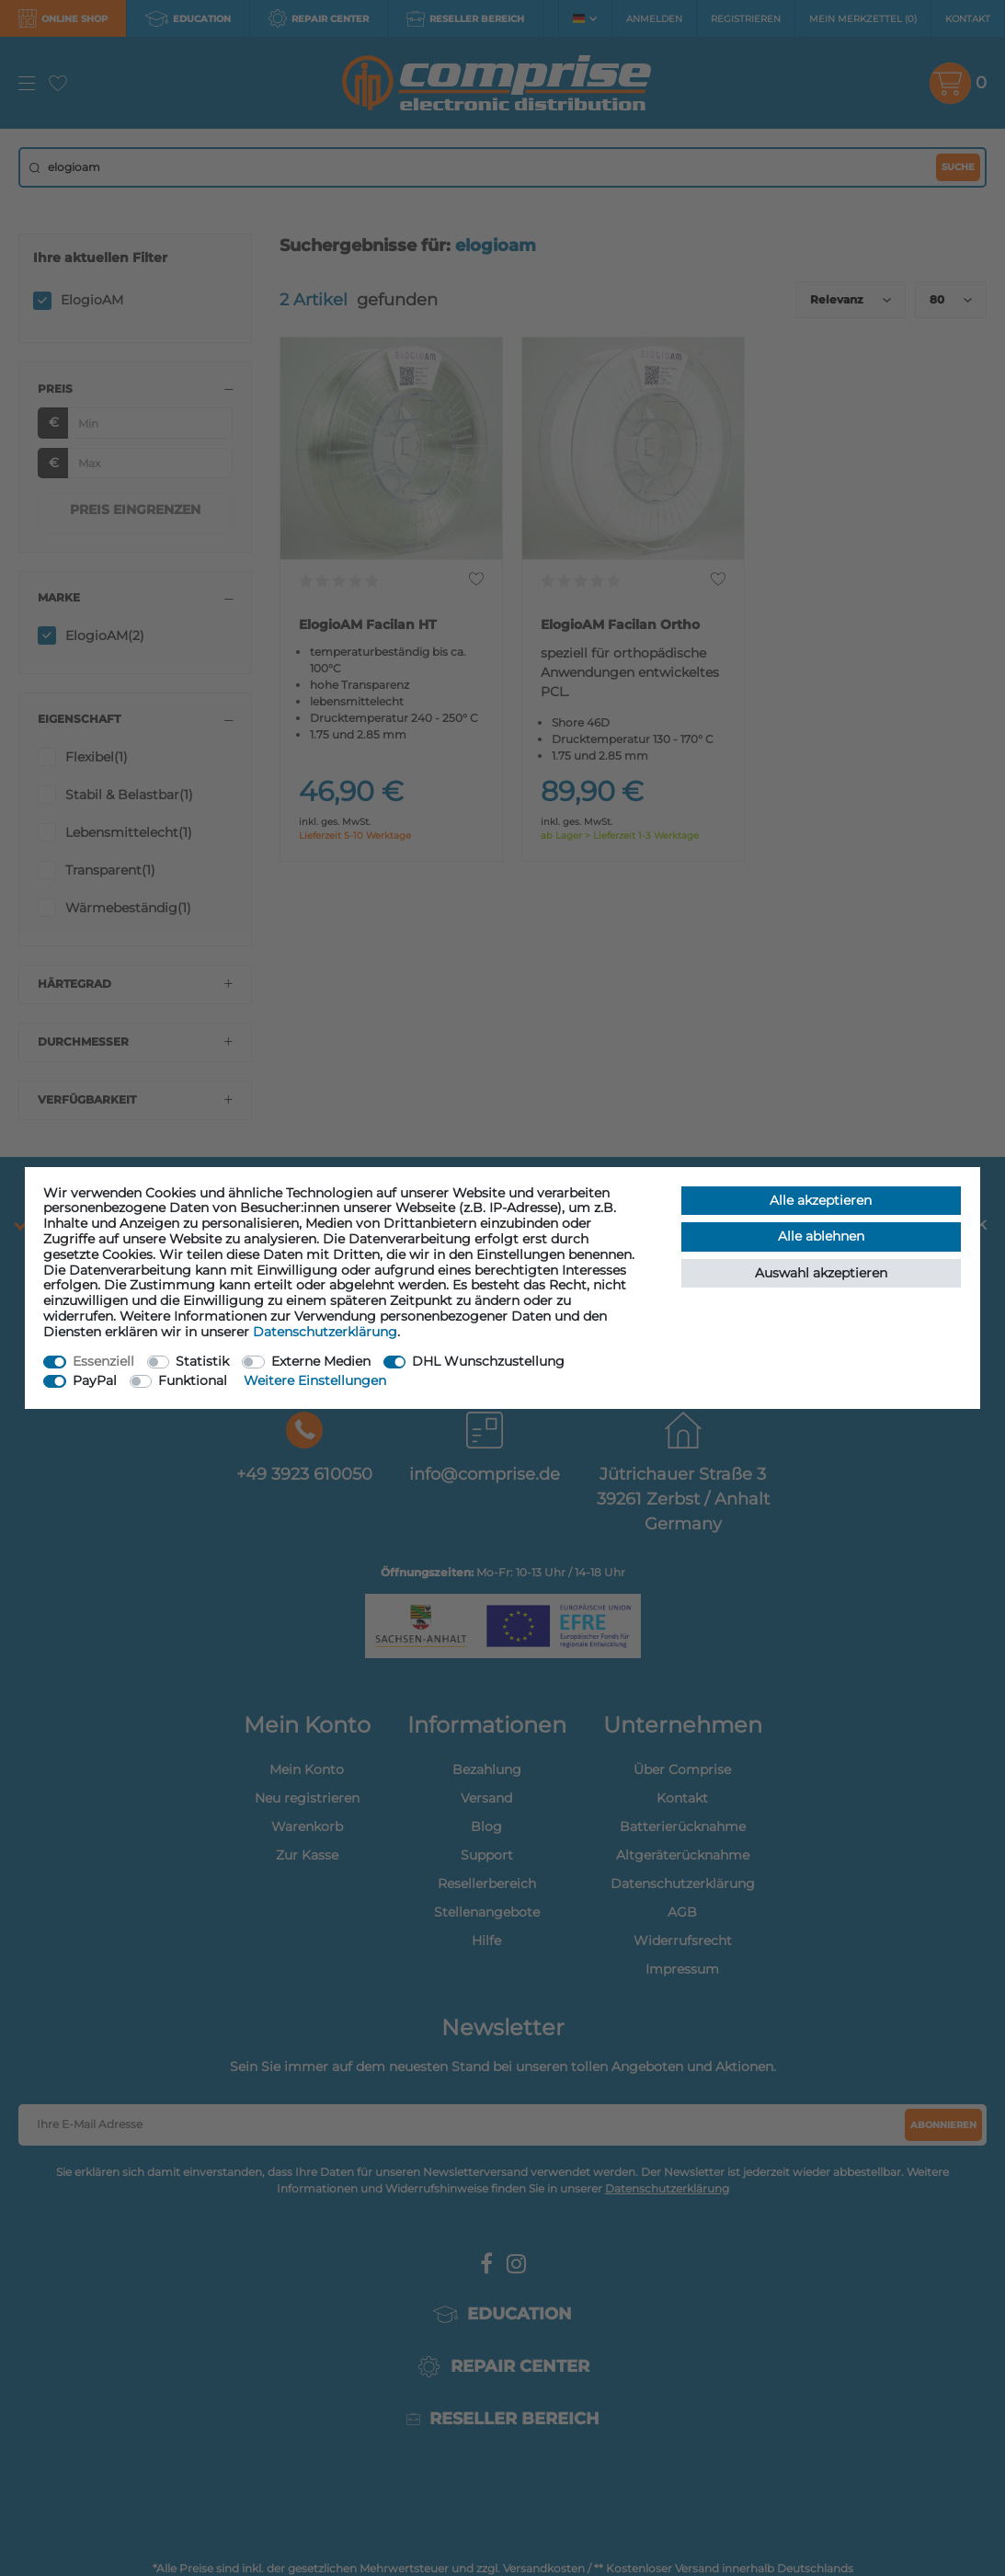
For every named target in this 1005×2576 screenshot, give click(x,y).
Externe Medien (321, 1361)
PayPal (95, 1380)
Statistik (202, 1361)
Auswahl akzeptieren (821, 1273)
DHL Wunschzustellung (488, 1361)
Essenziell (103, 1361)
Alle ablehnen (821, 1236)
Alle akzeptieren (821, 1200)
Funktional (192, 1380)
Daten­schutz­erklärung (325, 1331)
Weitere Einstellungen (315, 1380)
